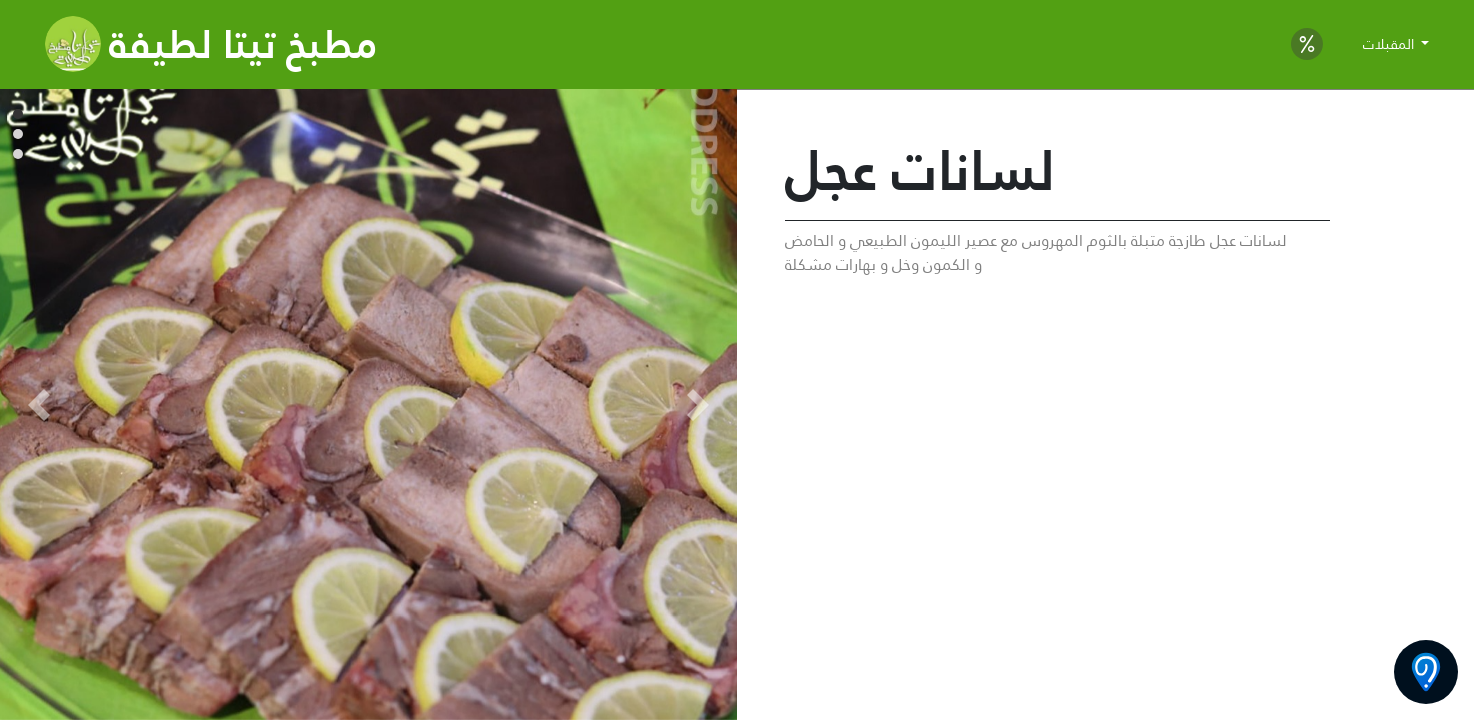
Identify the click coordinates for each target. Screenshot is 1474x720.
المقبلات (1390, 44)
